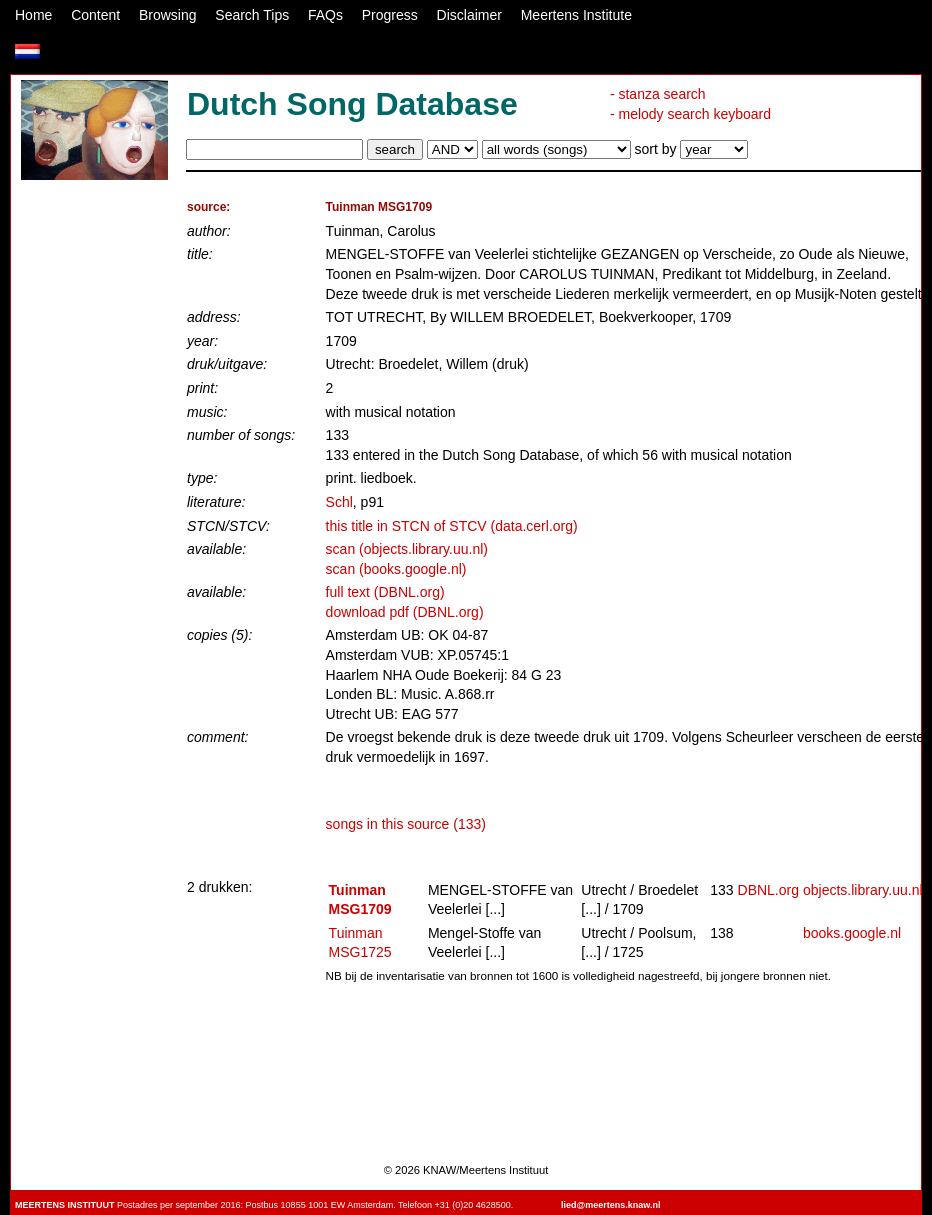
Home (33, 15)
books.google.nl (852, 933)
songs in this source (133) (406, 824)
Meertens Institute (576, 15)
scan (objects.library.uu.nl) (407, 549)
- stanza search (658, 94)
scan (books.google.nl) (396, 569)
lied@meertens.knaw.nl (610, 1205)
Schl (339, 502)
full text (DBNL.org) (385, 592)
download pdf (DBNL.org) (405, 612)
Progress (390, 15)
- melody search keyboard (690, 114)
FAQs (325, 15)
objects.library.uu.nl (863, 890)
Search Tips (252, 15)
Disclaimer (469, 15)
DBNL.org (768, 890)
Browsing (168, 15)
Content (95, 15)
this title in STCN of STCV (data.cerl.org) (452, 526)
